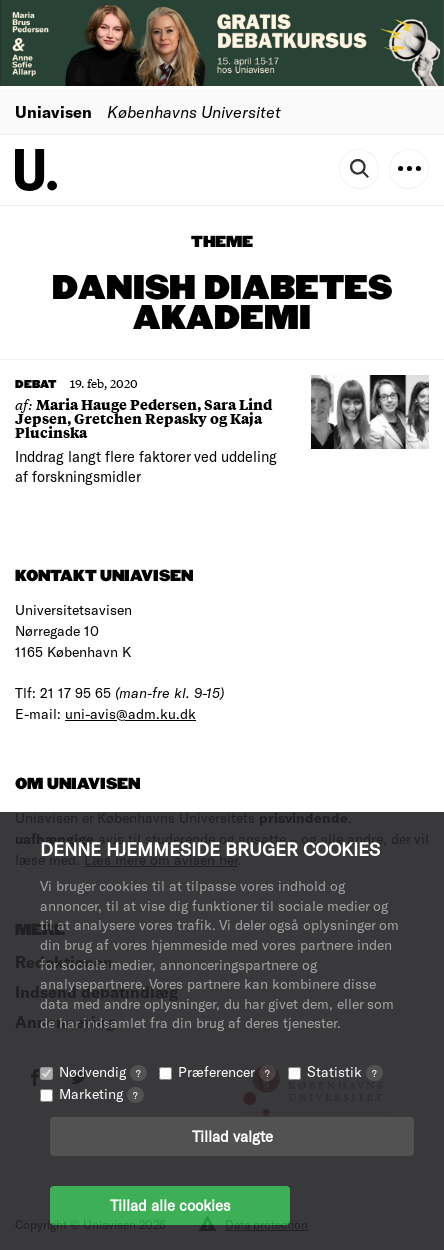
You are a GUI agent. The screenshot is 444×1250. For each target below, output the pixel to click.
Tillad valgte (232, 1136)
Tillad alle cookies (170, 1205)
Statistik (345, 1071)
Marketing (101, 1093)
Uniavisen (53, 111)
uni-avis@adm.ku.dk (130, 713)
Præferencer (227, 1071)
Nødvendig (103, 1071)
